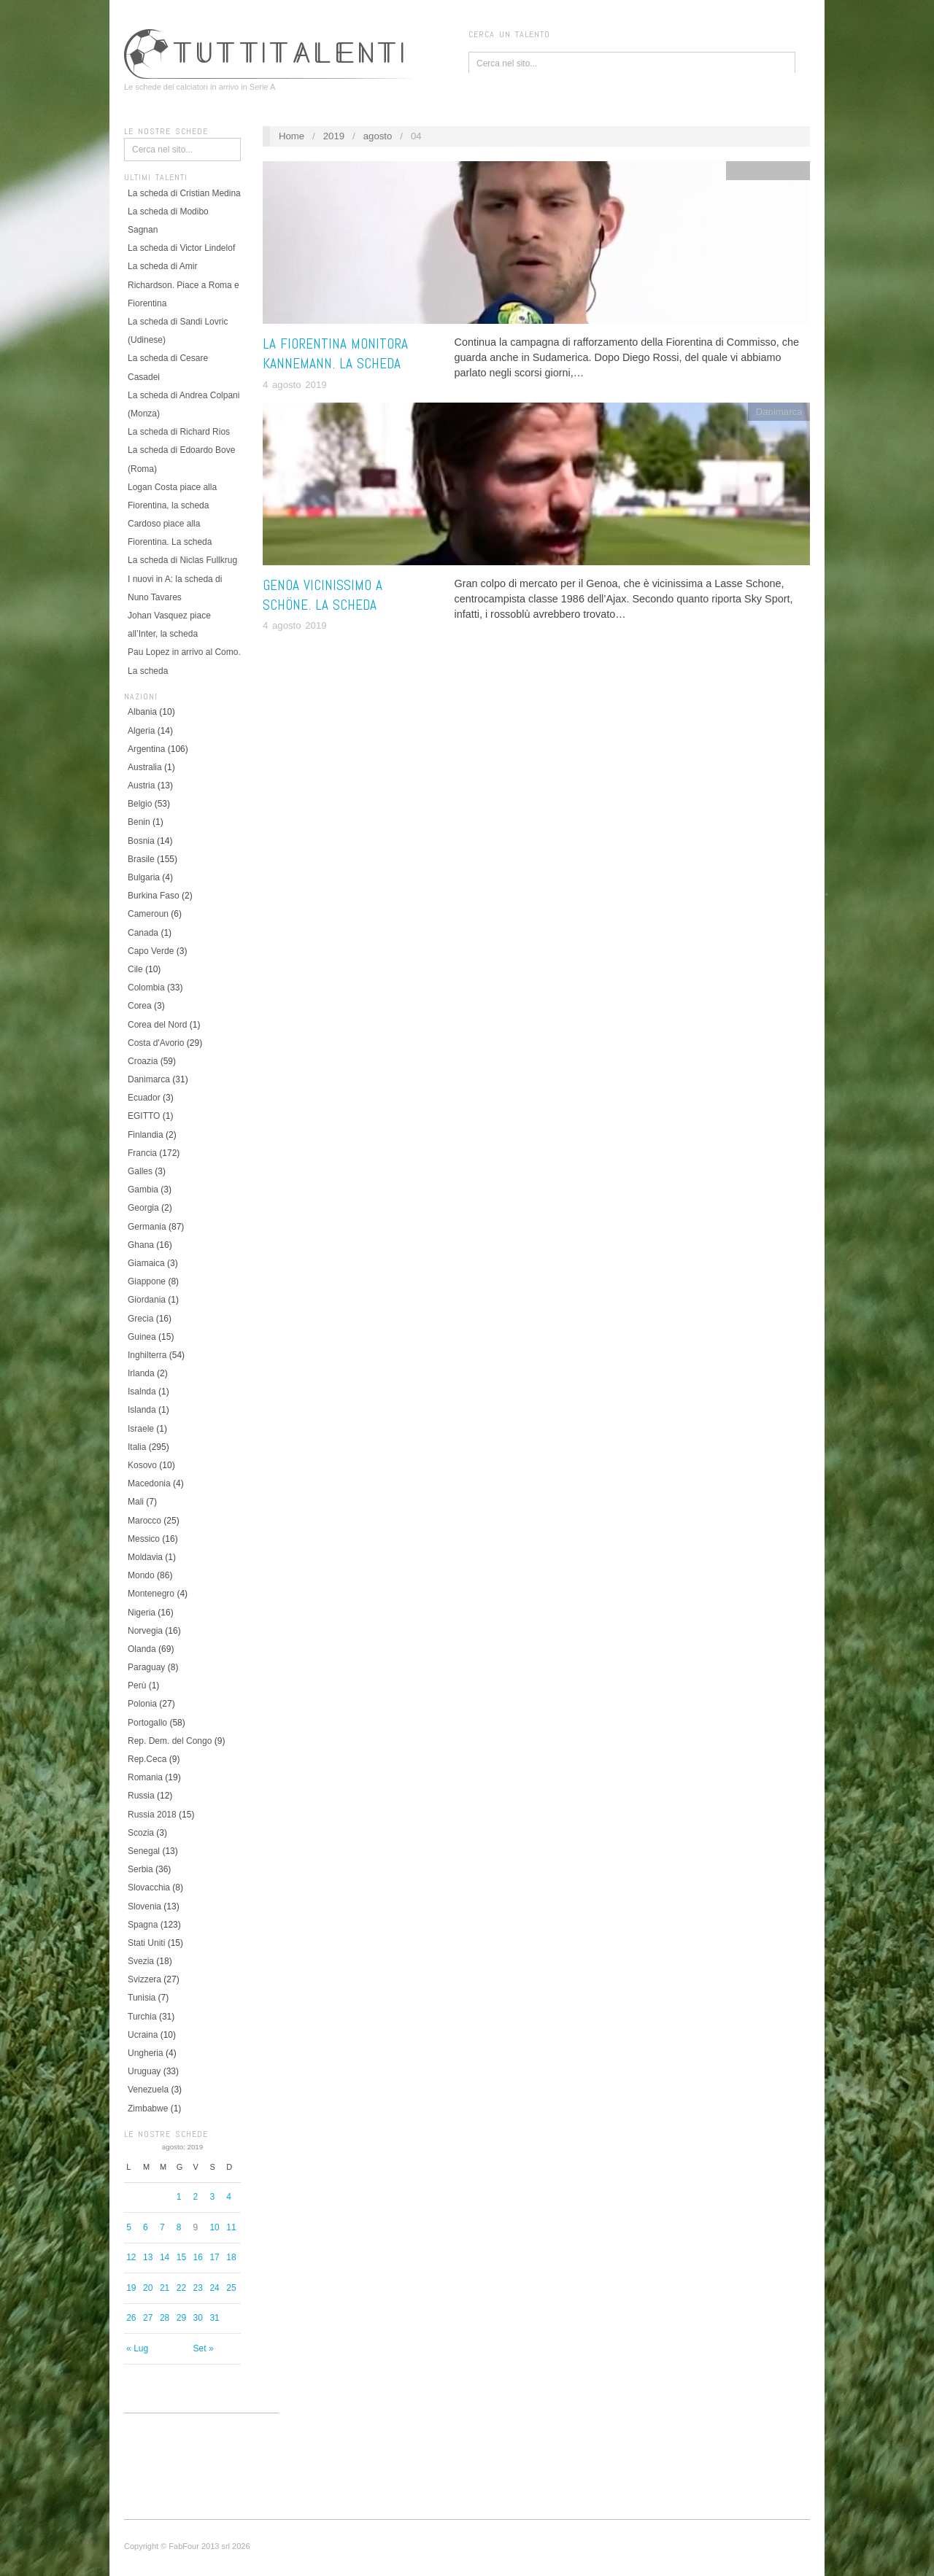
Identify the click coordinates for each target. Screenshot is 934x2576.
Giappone (147, 1281)
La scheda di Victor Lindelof (181, 248)
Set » (203, 2348)
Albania (142, 712)
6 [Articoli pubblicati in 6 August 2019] (145, 2227)
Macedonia (149, 1483)
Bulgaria (144, 877)
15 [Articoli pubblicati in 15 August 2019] (181, 2257)
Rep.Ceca (147, 1759)
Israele (141, 1429)
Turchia (142, 2016)
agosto (378, 136)
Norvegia (145, 1631)
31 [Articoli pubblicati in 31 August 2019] (214, 2318)
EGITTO (144, 1116)
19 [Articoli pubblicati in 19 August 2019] (131, 2288)
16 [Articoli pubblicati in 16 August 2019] (198, 2257)
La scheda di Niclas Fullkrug (182, 560)
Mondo (141, 1575)
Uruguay (144, 2071)
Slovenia (144, 1906)
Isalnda (142, 1391)
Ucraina (143, 2035)
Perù (137, 1685)
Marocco (144, 1521)
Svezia (141, 1961)
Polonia (142, 1704)
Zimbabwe (148, 2108)
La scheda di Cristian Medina (184, 193)
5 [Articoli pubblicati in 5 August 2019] (128, 2227)
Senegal (144, 1851)
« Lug (137, 2348)
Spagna (143, 1925)
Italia (137, 1447)
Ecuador (144, 1098)
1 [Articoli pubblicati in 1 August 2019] (179, 2197)
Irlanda (141, 1373)
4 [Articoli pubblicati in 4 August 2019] (228, 2197)
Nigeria (141, 1612)
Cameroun (148, 914)
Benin (139, 822)
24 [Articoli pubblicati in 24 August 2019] (214, 2288)
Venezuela (148, 2089)
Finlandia (145, 1135)
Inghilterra (147, 1355)
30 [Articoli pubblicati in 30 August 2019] (198, 2318)
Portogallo (147, 1723)
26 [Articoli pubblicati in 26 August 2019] (131, 2318)
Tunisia (141, 1998)
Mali (136, 1502)
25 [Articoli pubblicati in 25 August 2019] (231, 2288)
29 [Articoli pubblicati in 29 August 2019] (181, 2318)
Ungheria (145, 2053)
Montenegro (151, 1593)
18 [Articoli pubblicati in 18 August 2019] (231, 2257)
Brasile (141, 859)
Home (291, 136)
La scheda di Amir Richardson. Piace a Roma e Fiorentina (183, 284)
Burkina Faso (154, 896)
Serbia (140, 1869)
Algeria (141, 731)
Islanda (142, 1410)
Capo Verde (151, 951)
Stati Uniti (146, 1943)
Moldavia (145, 1557)
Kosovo (142, 1465)
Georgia (143, 1208)
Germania (147, 1227)
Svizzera (144, 1979)
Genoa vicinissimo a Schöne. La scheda (322, 595)
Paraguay (146, 1667)
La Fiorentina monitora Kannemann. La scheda (335, 354)
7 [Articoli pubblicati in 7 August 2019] (162, 2227)
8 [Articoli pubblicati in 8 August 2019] (179, 2227)
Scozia (141, 1833)
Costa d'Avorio (156, 1043)
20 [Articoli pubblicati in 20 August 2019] (148, 2288)
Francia (142, 1153)
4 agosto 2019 (295, 384)
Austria (141, 785)
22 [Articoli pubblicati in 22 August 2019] (181, 2288)
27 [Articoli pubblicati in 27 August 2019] (148, 2318)
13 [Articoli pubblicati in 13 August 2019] (148, 2257)
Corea (140, 1006)
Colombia (146, 987)
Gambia (143, 1189)
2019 (333, 136)
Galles (140, 1171)
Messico (144, 1539)
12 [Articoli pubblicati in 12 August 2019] (131, 2257)
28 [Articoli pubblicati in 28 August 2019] (164, 2318)
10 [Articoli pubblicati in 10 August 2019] (214, 2227)
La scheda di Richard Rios (179, 432)
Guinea (142, 1337)
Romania (145, 1777)
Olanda (142, 1649)
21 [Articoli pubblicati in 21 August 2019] (164, 2288)
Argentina (146, 749)
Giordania (147, 1300)
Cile (135, 969)
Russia (141, 1796)
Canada (143, 933)
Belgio (140, 804)
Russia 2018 (152, 1814)
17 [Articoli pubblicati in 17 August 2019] (214, 2257)
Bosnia (141, 841)
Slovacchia (149, 1887)
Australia (145, 767)
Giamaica (146, 1263)
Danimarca (149, 1079)
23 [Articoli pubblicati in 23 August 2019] (198, 2288)
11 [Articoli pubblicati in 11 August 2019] (231, 2227)
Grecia (140, 1319)
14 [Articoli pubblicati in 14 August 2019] (164, 2257)
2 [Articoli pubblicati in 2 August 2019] (195, 2197)
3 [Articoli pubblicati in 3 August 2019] (212, 2197)
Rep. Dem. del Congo (170, 1741)
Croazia (143, 1061)
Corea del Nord (157, 1025)
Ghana (141, 1245)
